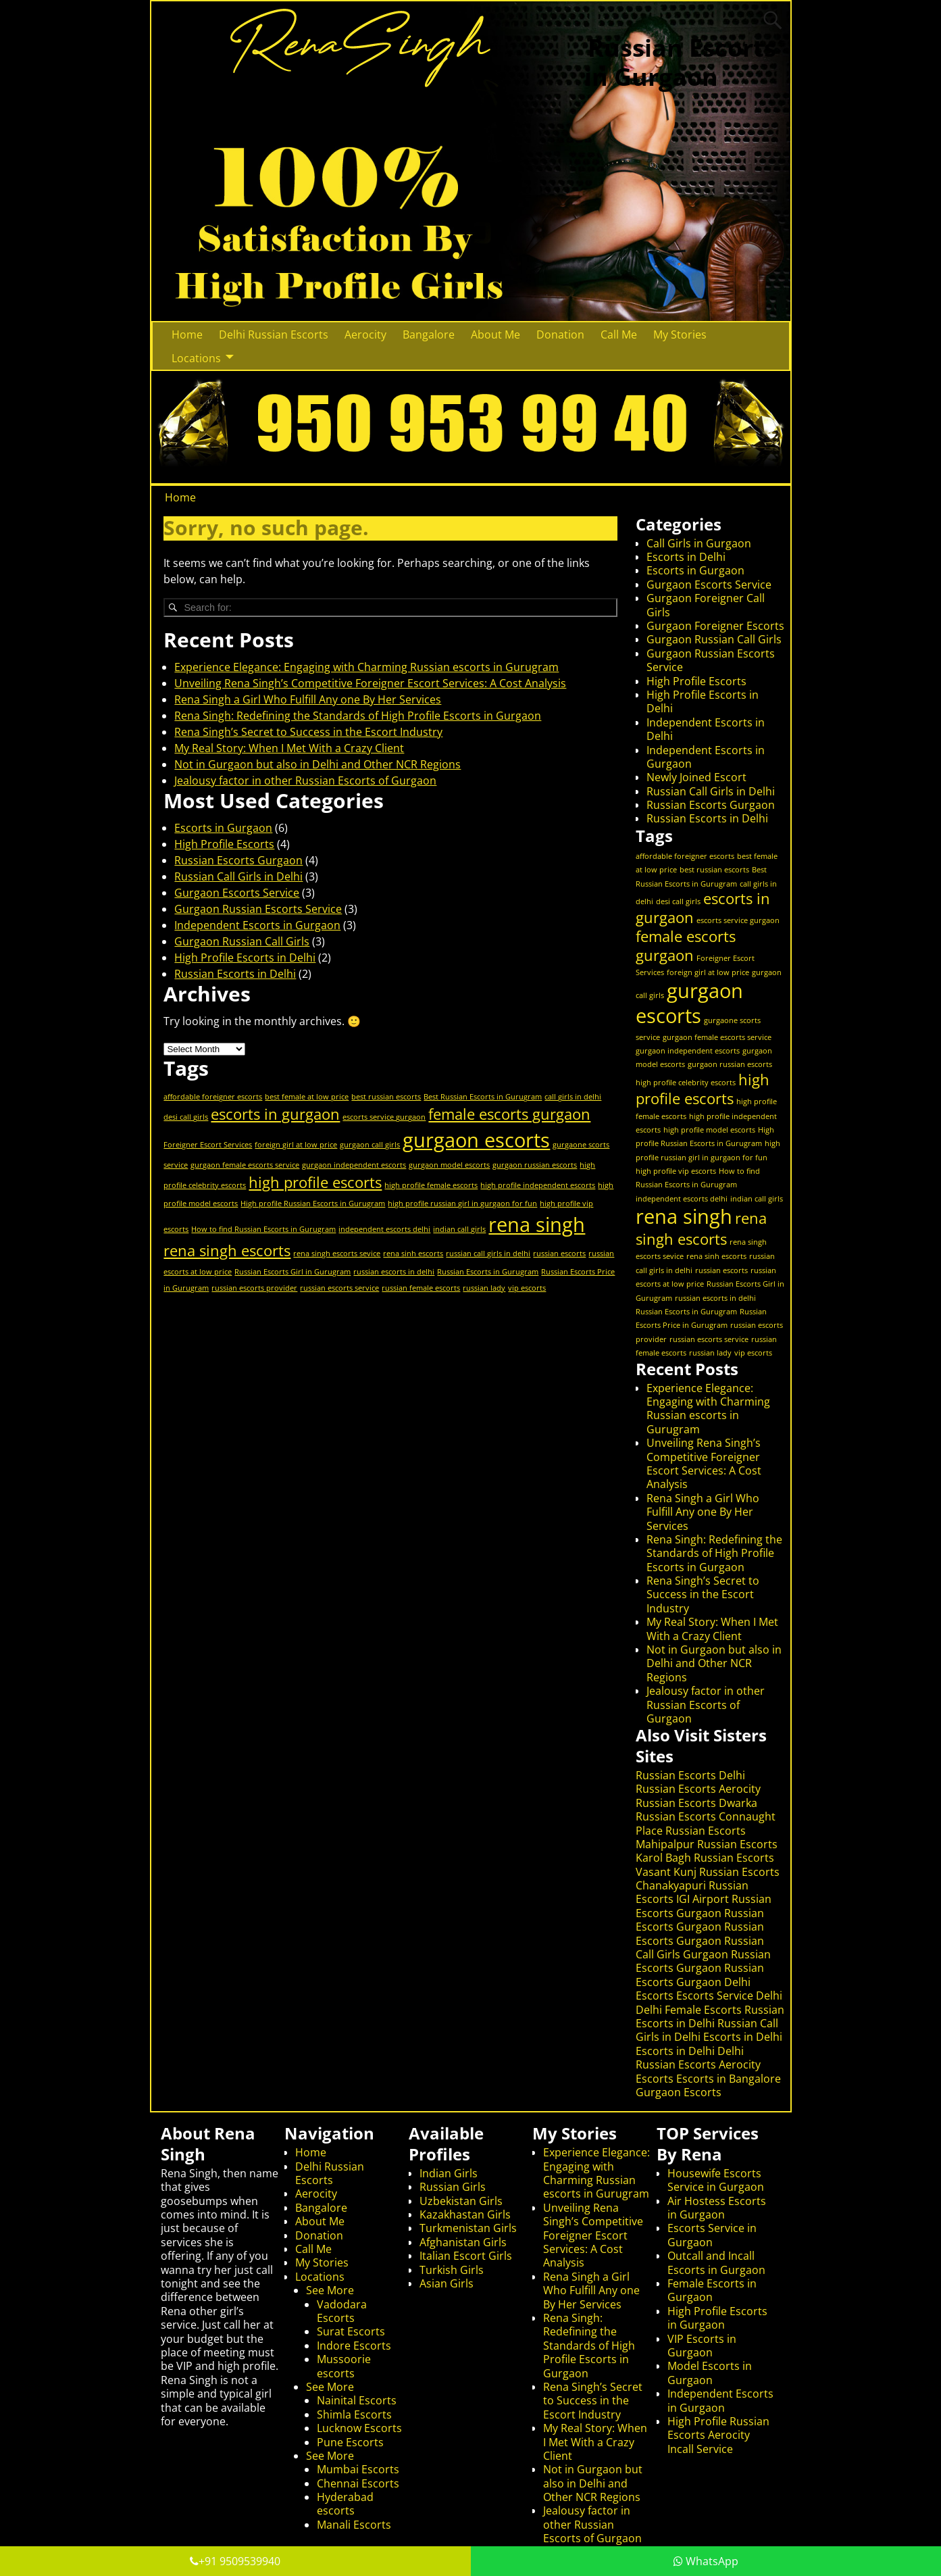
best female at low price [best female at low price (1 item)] (307, 1096)
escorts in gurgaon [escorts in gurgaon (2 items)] (275, 1114)
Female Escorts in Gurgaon (712, 2290)
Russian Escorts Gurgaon (238, 860)
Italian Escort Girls (465, 2255)
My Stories (680, 334)
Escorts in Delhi (686, 556)
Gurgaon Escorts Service (236, 892)
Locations (196, 358)
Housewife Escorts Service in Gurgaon (715, 2180)
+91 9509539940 (235, 2561)
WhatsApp (705, 2561)
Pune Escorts (350, 2442)
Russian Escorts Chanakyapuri (708, 1878)
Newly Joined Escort (696, 777)
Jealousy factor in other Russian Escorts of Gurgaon (305, 780)
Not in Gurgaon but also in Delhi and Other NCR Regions (317, 764)
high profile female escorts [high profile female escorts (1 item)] (431, 1185)
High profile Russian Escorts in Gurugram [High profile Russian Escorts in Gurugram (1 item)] (312, 1203)
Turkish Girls (451, 2269)
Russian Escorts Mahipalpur (691, 1837)
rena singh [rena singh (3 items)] (536, 1224)
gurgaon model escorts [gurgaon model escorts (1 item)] (449, 1165)
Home (187, 334)
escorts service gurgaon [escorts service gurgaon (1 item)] (384, 1117)
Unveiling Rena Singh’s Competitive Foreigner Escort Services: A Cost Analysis (370, 683)
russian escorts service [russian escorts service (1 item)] (339, 1288)
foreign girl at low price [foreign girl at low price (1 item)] (296, 1144)
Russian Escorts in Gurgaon (680, 62)
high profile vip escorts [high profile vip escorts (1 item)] (676, 1171)
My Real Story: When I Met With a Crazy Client (289, 748)
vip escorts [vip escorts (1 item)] (527, 1288)
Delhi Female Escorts (689, 2009)
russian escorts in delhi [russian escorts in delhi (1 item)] (393, 1272)
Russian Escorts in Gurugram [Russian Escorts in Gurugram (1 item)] (487, 1272)
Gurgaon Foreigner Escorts (715, 625)
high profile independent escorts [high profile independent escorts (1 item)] (537, 1185)
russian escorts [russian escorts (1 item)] (559, 1253)
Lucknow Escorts (359, 2428)
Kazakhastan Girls (465, 2214)
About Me (495, 334)
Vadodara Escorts (342, 2311)
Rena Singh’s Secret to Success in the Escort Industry (308, 731)
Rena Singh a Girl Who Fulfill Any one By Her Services (307, 699)
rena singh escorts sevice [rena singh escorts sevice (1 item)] (336, 1253)
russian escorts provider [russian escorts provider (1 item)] (254, 1288)
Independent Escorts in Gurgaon (257, 925)
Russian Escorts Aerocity (698, 1788)
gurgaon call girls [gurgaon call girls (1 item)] (370, 1144)
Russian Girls (452, 2186)
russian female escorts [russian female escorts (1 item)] (421, 1288)
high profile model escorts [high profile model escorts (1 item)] (709, 1130)
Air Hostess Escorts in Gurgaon (716, 2208)
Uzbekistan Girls (461, 2201)
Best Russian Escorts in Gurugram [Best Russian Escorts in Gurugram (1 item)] (483, 1096)
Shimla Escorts (354, 2414)
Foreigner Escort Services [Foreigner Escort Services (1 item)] (207, 1144)
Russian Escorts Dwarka (696, 1802)
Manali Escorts (354, 2524)
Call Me (619, 334)
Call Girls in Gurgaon (698, 543)
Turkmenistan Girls (468, 2228)
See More (330, 2290)
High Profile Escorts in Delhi (244, 957)
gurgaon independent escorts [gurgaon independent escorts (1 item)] (354, 1165)
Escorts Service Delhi (729, 1995)
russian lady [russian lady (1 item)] (484, 1288)
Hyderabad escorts (345, 2504)
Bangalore (429, 334)
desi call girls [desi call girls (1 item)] (185, 1117)
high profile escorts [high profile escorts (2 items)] (315, 1182)
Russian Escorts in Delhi (235, 973)
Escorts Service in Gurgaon (712, 2235)
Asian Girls (446, 2283)
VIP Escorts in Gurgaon (701, 2345)
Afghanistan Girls (463, 2242)
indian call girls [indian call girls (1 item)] (459, 1229)
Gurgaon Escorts (678, 2092)
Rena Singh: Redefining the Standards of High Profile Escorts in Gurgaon (357, 715)
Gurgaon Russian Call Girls (241, 941)
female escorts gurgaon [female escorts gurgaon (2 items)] (509, 1114)
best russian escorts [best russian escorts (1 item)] (386, 1096)
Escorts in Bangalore (728, 2078)
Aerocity (365, 334)
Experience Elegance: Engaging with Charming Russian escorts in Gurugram (366, 667)
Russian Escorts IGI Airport (692, 1892)
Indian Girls (448, 2173)
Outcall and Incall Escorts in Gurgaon (716, 2262)
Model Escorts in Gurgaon (709, 2372)
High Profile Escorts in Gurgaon (717, 2318)
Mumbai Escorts (358, 2469)
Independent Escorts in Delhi (705, 729)
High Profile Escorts (224, 844)
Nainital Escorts (357, 2400)
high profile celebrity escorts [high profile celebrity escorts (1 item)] (686, 1082)
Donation (560, 334)
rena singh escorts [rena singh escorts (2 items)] (226, 1250)
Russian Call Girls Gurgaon (700, 1947)
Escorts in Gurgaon (223, 827)
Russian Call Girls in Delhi (238, 876)
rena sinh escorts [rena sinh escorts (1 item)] (413, 1253)
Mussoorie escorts (344, 2366)
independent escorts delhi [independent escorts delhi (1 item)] (384, 1229)
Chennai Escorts (358, 2483)
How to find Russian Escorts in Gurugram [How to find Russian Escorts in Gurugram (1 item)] (263, 1229)
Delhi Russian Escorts (273, 334)
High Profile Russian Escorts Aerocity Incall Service (718, 2435)
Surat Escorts (351, 2331)
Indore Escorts (354, 2345)
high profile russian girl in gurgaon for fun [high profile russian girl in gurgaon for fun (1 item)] (462, 1203)
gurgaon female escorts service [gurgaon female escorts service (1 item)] (244, 1165)
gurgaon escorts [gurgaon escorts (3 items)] (476, 1140)
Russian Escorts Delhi (690, 1775)
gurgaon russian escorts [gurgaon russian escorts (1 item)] (534, 1165)
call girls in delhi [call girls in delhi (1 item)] (572, 1096)
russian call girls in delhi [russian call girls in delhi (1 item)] (488, 1253)
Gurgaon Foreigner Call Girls (705, 605)
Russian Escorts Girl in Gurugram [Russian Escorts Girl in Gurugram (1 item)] (292, 1272)
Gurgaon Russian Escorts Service (258, 908)
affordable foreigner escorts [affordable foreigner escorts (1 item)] (212, 1096)
